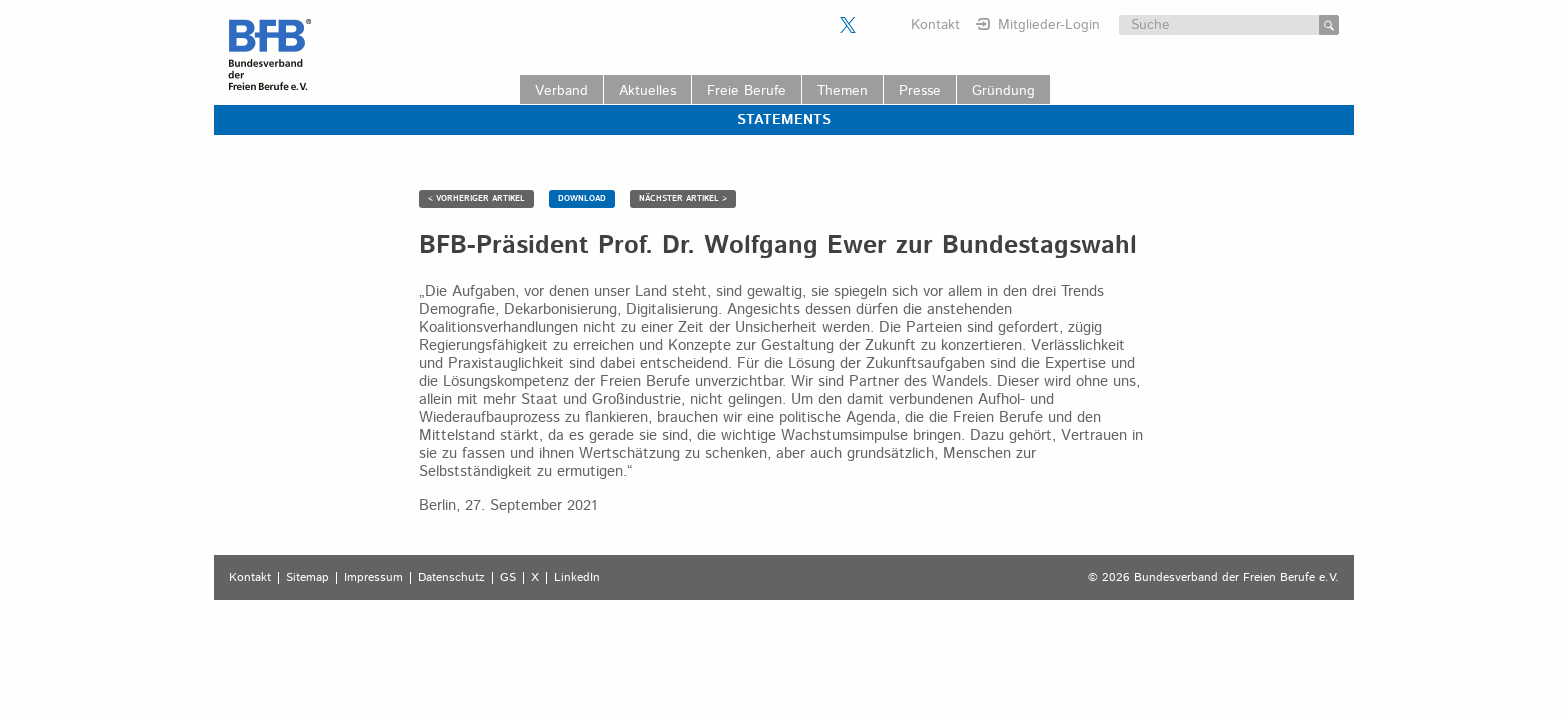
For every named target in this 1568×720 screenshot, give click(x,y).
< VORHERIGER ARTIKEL (476, 198)
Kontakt (935, 25)
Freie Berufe (746, 91)
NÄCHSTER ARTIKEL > (683, 198)
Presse (920, 91)
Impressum (373, 578)
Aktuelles (647, 91)
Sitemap (307, 578)
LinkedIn (577, 578)
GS (508, 578)
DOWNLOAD (582, 198)
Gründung (1003, 91)
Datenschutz (451, 578)
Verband (561, 91)
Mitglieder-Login (1049, 25)
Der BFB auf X (848, 25)
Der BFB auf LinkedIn (873, 25)
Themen (842, 91)
